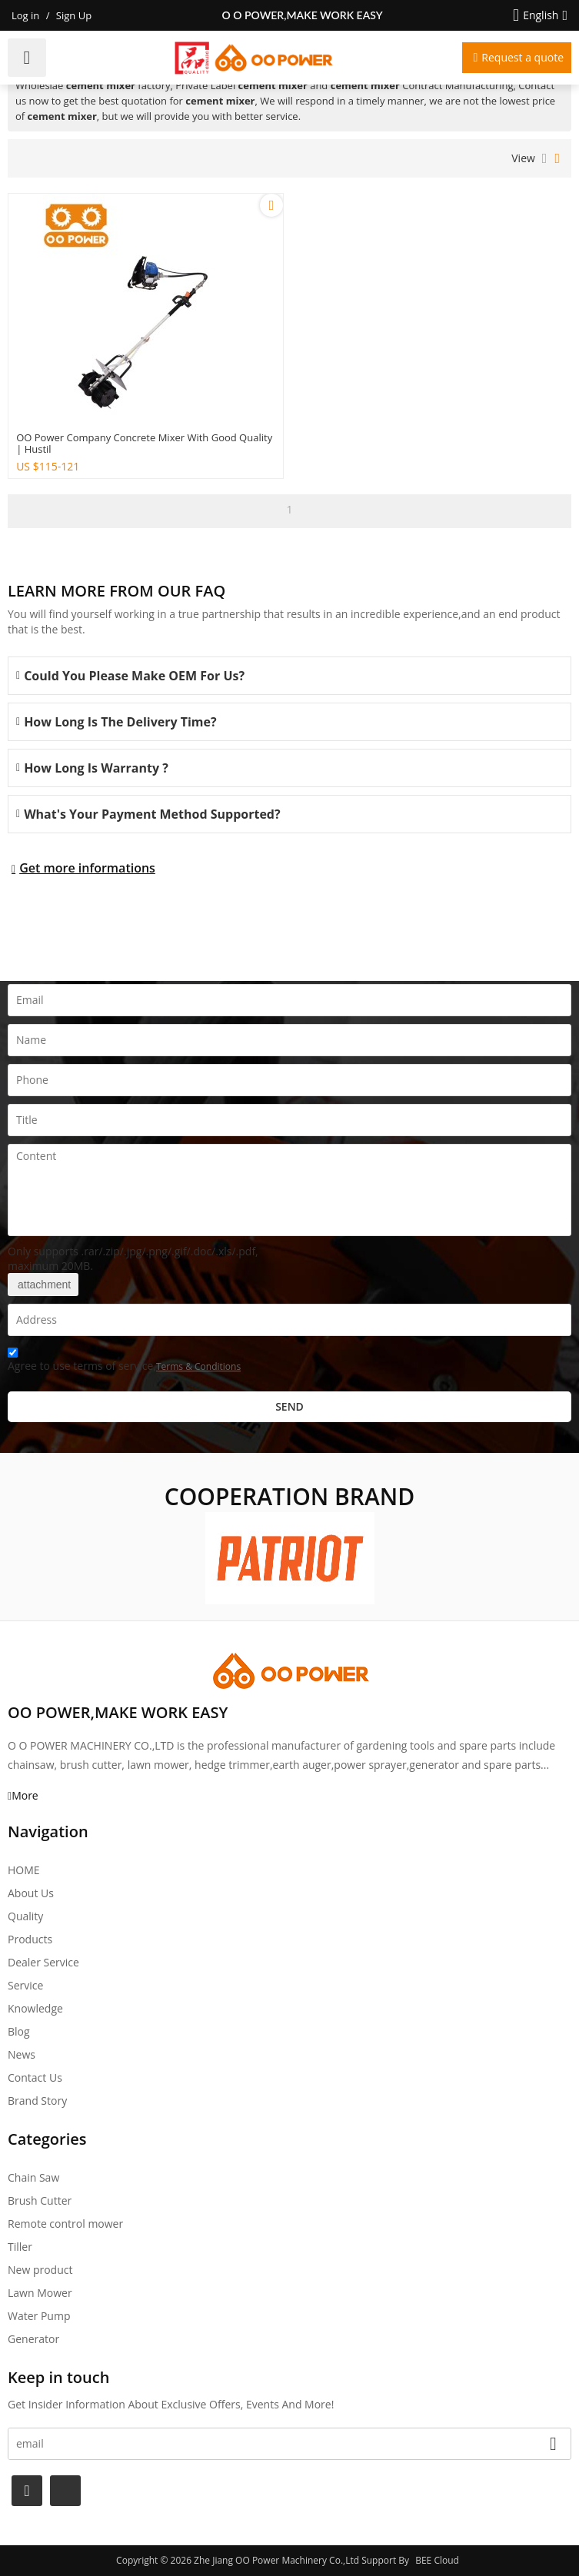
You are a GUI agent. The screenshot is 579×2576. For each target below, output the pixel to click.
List (544, 158)
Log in (25, 15)
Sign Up (74, 15)
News (21, 2054)
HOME (24, 1870)
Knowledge (35, 2008)
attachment (43, 1284)
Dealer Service (43, 1962)
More (25, 1795)
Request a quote (522, 57)
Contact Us (35, 2077)
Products (30, 1939)
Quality (25, 1916)
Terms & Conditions (198, 1366)
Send (289, 1406)
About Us (31, 1893)
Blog (19, 2031)
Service (25, 1985)
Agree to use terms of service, (124, 1362)
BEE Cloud (437, 2560)
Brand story (37, 2100)
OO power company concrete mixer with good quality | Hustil (144, 443)
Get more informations (87, 867)
